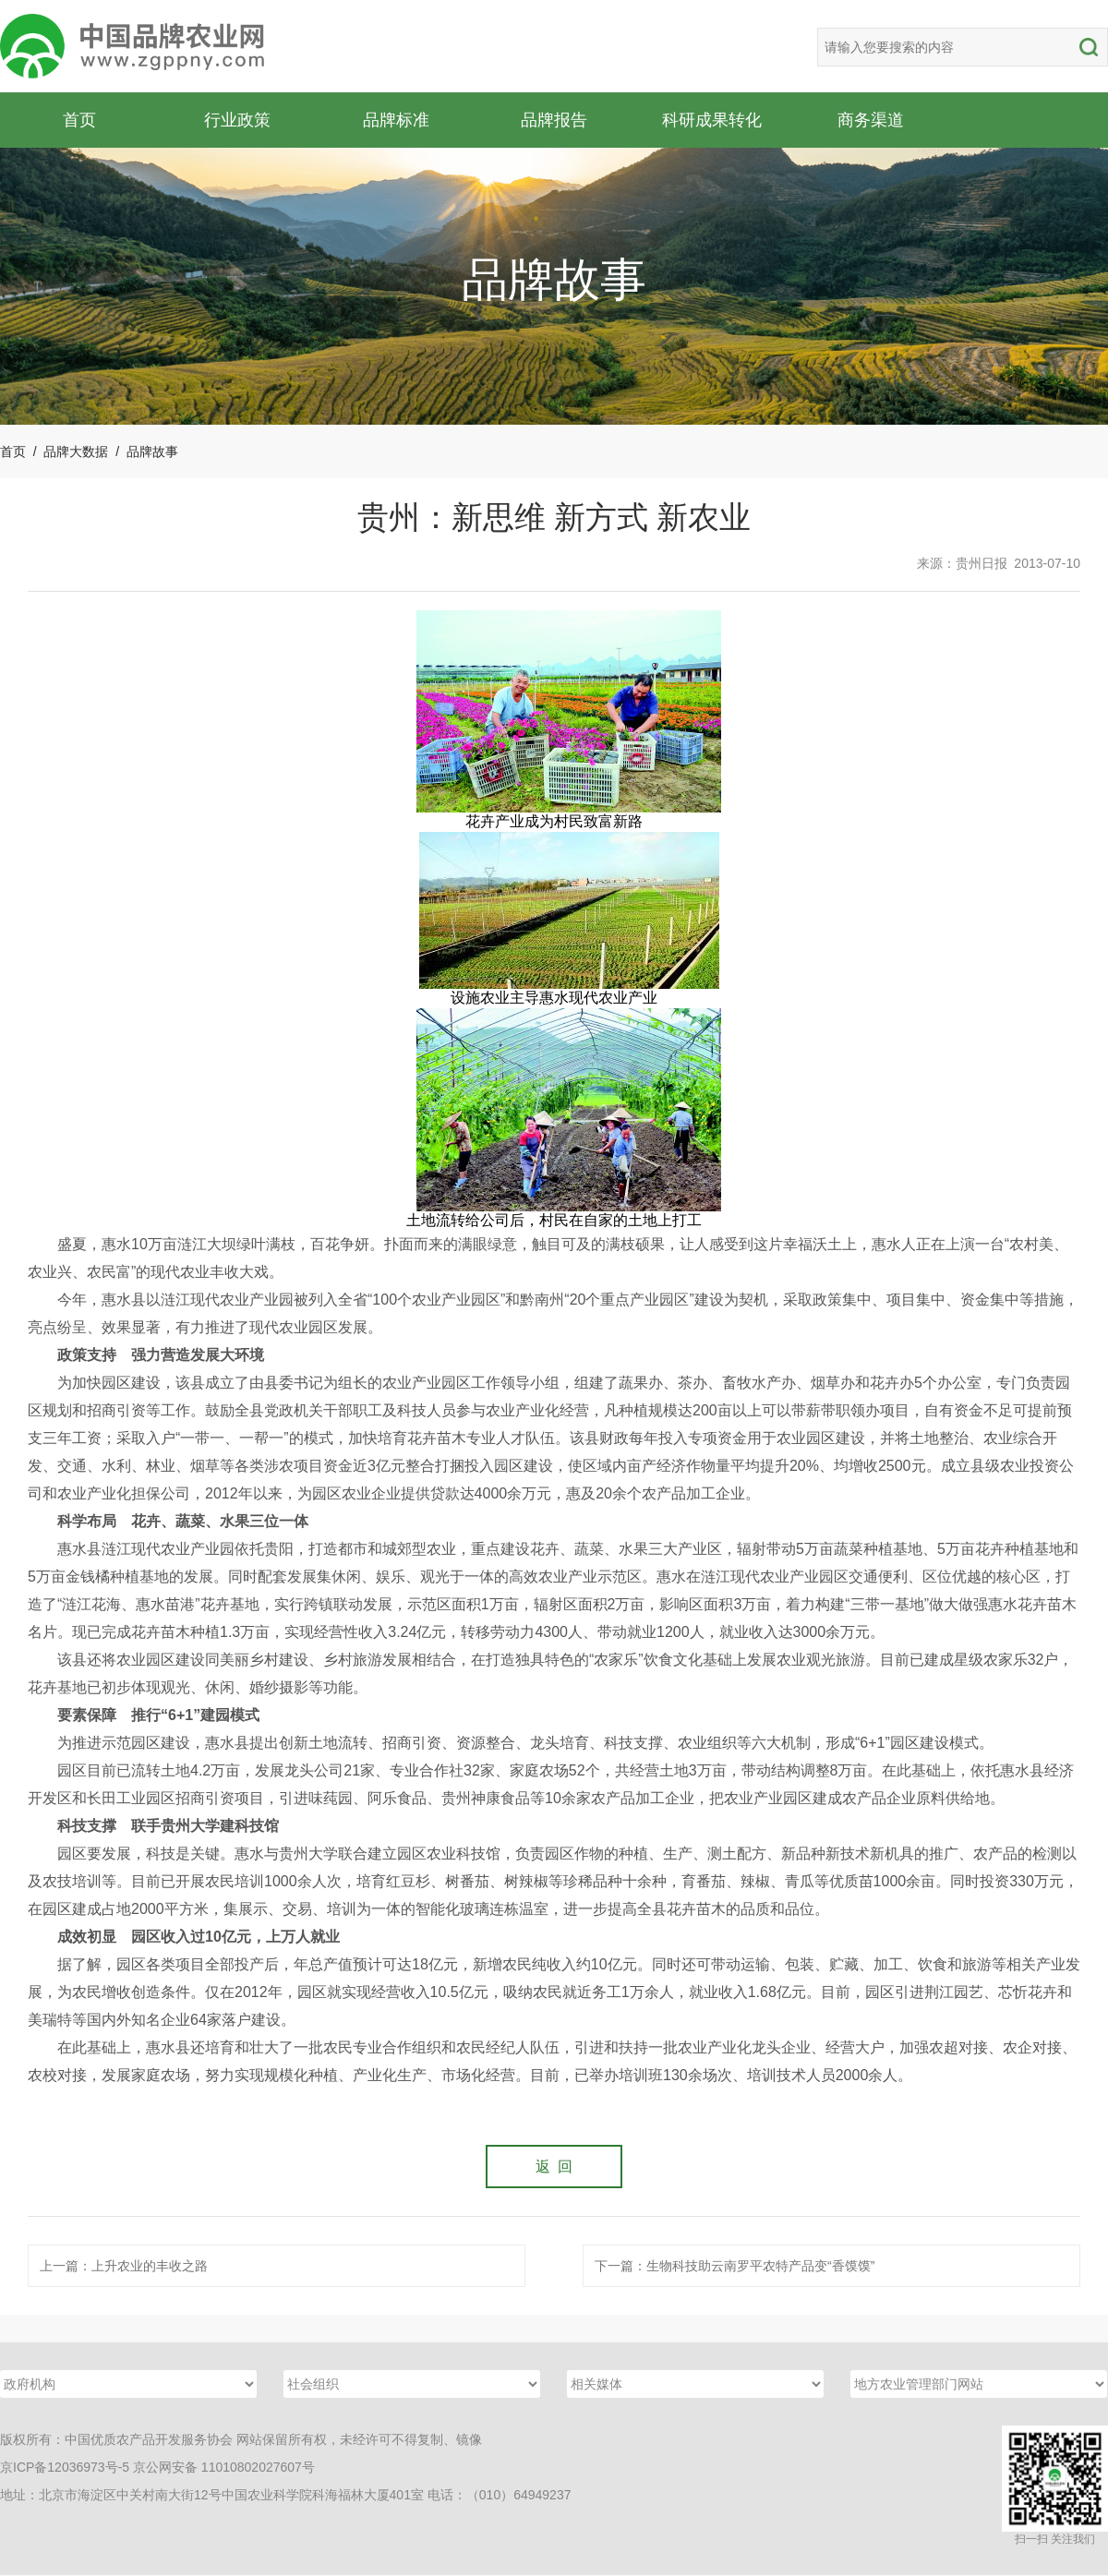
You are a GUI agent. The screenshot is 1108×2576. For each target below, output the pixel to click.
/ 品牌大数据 (67, 451)
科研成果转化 (712, 119)
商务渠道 (870, 119)
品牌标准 (396, 119)
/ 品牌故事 (142, 451)
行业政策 (237, 119)
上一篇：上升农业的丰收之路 (124, 2266)
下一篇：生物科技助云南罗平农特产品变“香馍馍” (734, 2266)
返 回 (554, 2166)
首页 (79, 119)
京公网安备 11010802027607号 (224, 2468)
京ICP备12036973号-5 (64, 2468)
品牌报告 (554, 119)
